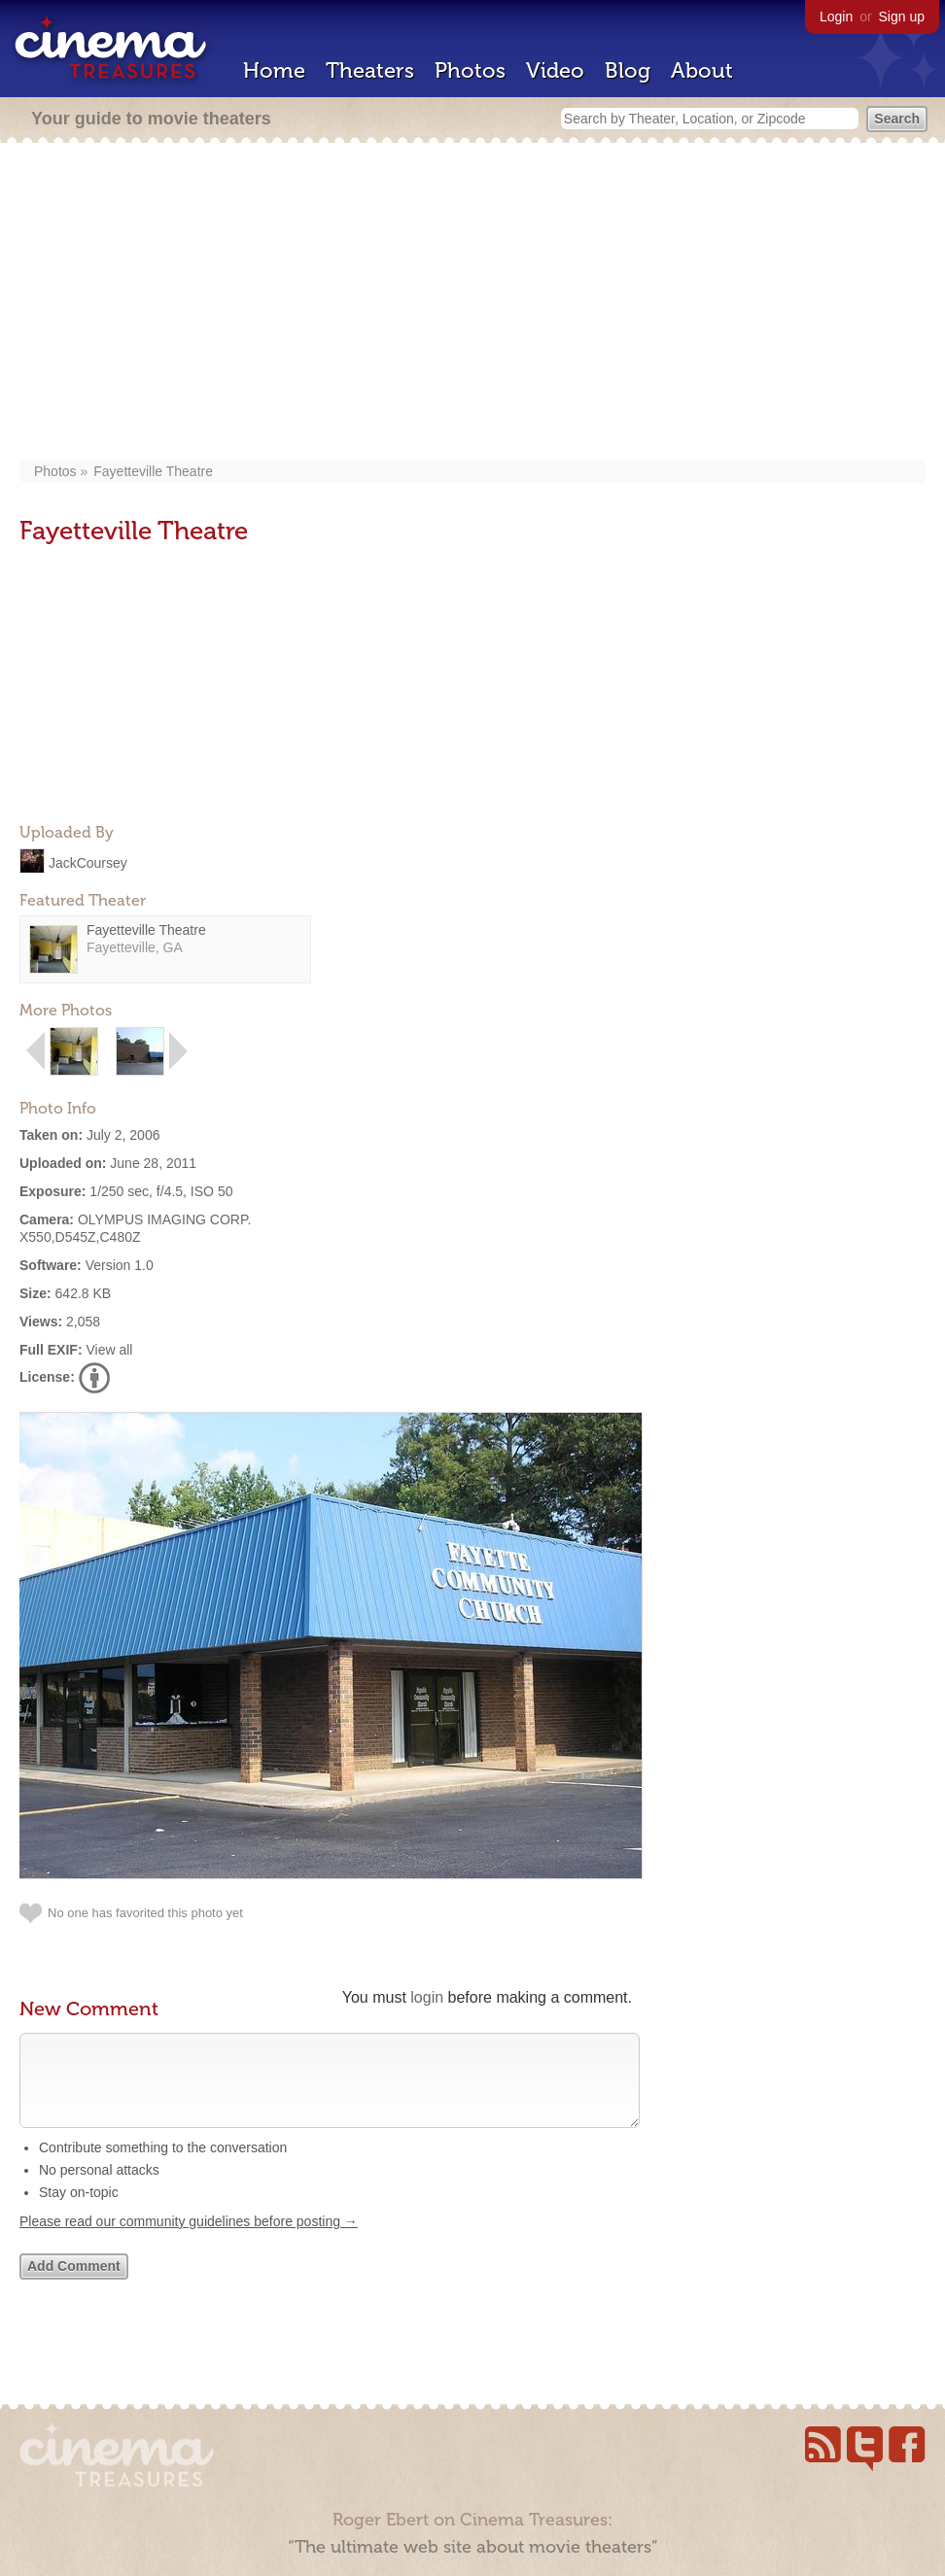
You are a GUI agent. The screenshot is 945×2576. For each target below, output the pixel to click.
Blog (627, 70)
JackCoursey (88, 862)
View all (109, 1349)
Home (274, 70)
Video (555, 70)
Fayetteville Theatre (153, 471)
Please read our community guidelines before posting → (188, 2241)
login (426, 1997)
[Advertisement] (473, 303)
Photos (470, 70)
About (702, 70)
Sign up (902, 16)
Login (836, 16)
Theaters (370, 70)
